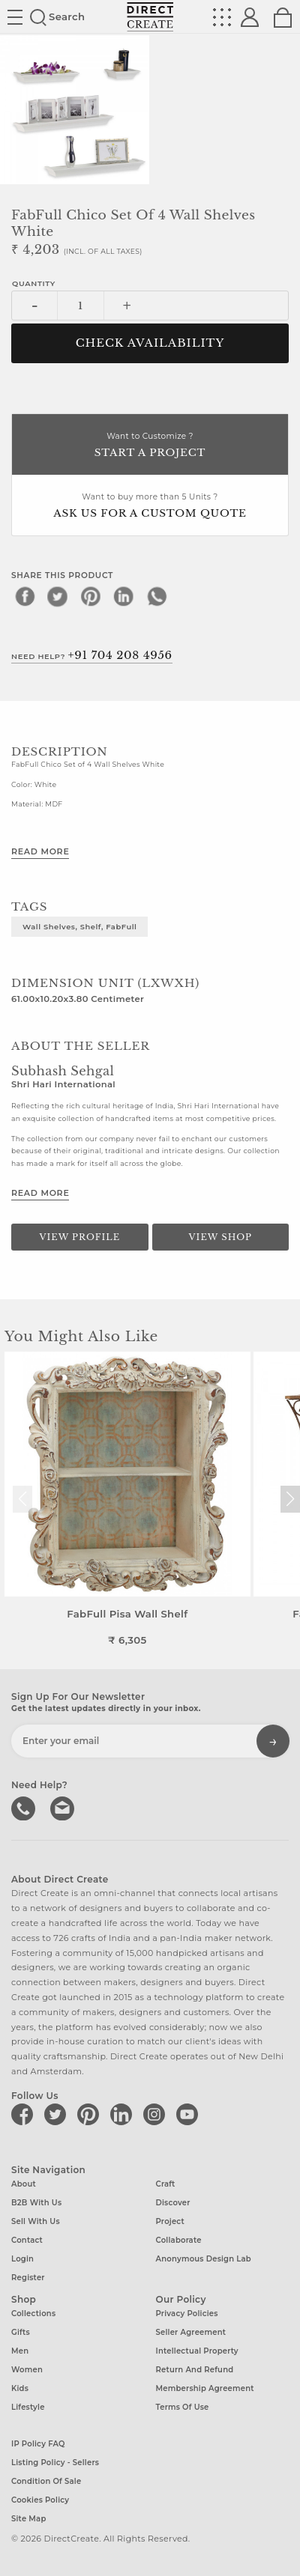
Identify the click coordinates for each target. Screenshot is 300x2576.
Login (22, 2259)
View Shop (220, 1237)
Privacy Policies (187, 2313)
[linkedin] (123, 596)
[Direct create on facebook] (24, 2113)
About (23, 2184)
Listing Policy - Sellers (55, 2462)
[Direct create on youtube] (189, 2113)
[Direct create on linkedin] (123, 2113)
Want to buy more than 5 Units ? (150, 506)
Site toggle (15, 17)
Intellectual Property (197, 2351)
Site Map (28, 2519)
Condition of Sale (46, 2481)
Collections (33, 2313)
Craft (166, 2184)
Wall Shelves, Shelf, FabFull (79, 926)
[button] (290, 1499)
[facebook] (24, 596)
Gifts (20, 2332)
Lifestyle (28, 2407)
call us (24, 1806)
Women (27, 2370)
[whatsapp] (156, 596)
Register (28, 2277)
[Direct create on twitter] (57, 2113)
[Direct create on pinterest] (90, 2113)
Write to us (63, 1806)
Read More (40, 851)
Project (170, 2221)
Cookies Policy (40, 2500)
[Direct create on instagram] (156, 2113)
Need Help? (91, 655)
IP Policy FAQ (38, 2444)
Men (19, 2351)
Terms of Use (182, 2407)
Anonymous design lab (203, 2259)
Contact (27, 2240)
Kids (19, 2388)
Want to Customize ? (150, 446)
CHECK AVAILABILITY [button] (150, 343)
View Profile (79, 1237)
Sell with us (35, 2221)
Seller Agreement (191, 2332)
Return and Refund (195, 2370)
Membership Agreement (205, 2388)
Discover (173, 2203)
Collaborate (179, 2240)
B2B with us (36, 2203)
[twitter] (57, 596)
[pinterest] (90, 596)
